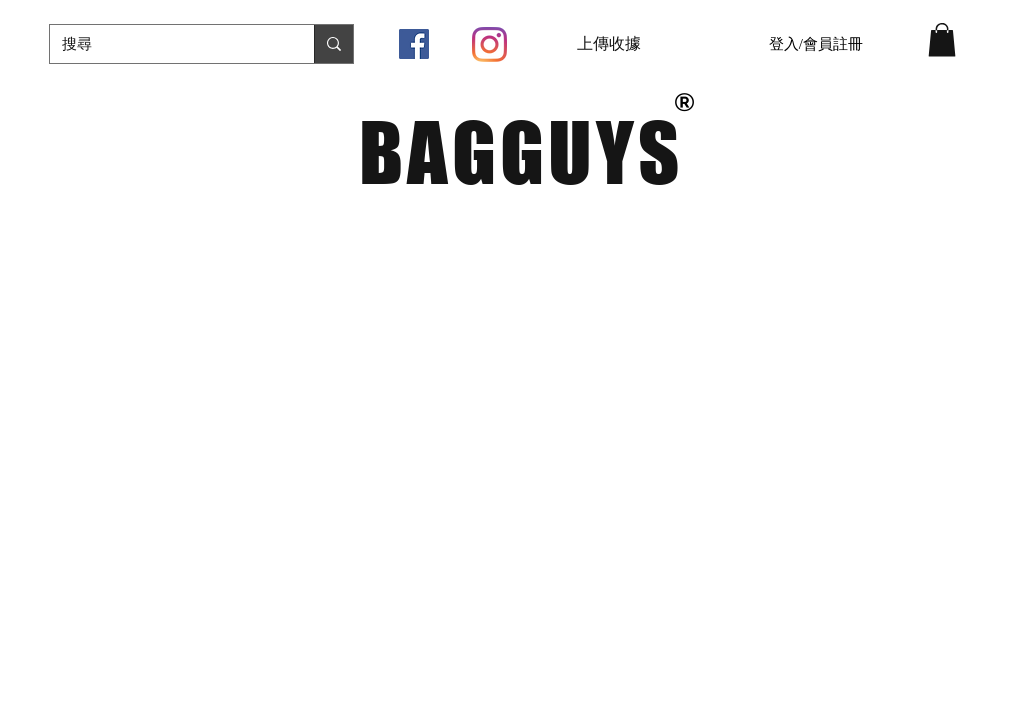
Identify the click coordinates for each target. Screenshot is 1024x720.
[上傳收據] (609, 44)
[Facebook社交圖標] (414, 44)
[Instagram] (489, 44)
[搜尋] (167, 44)
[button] (942, 39)
